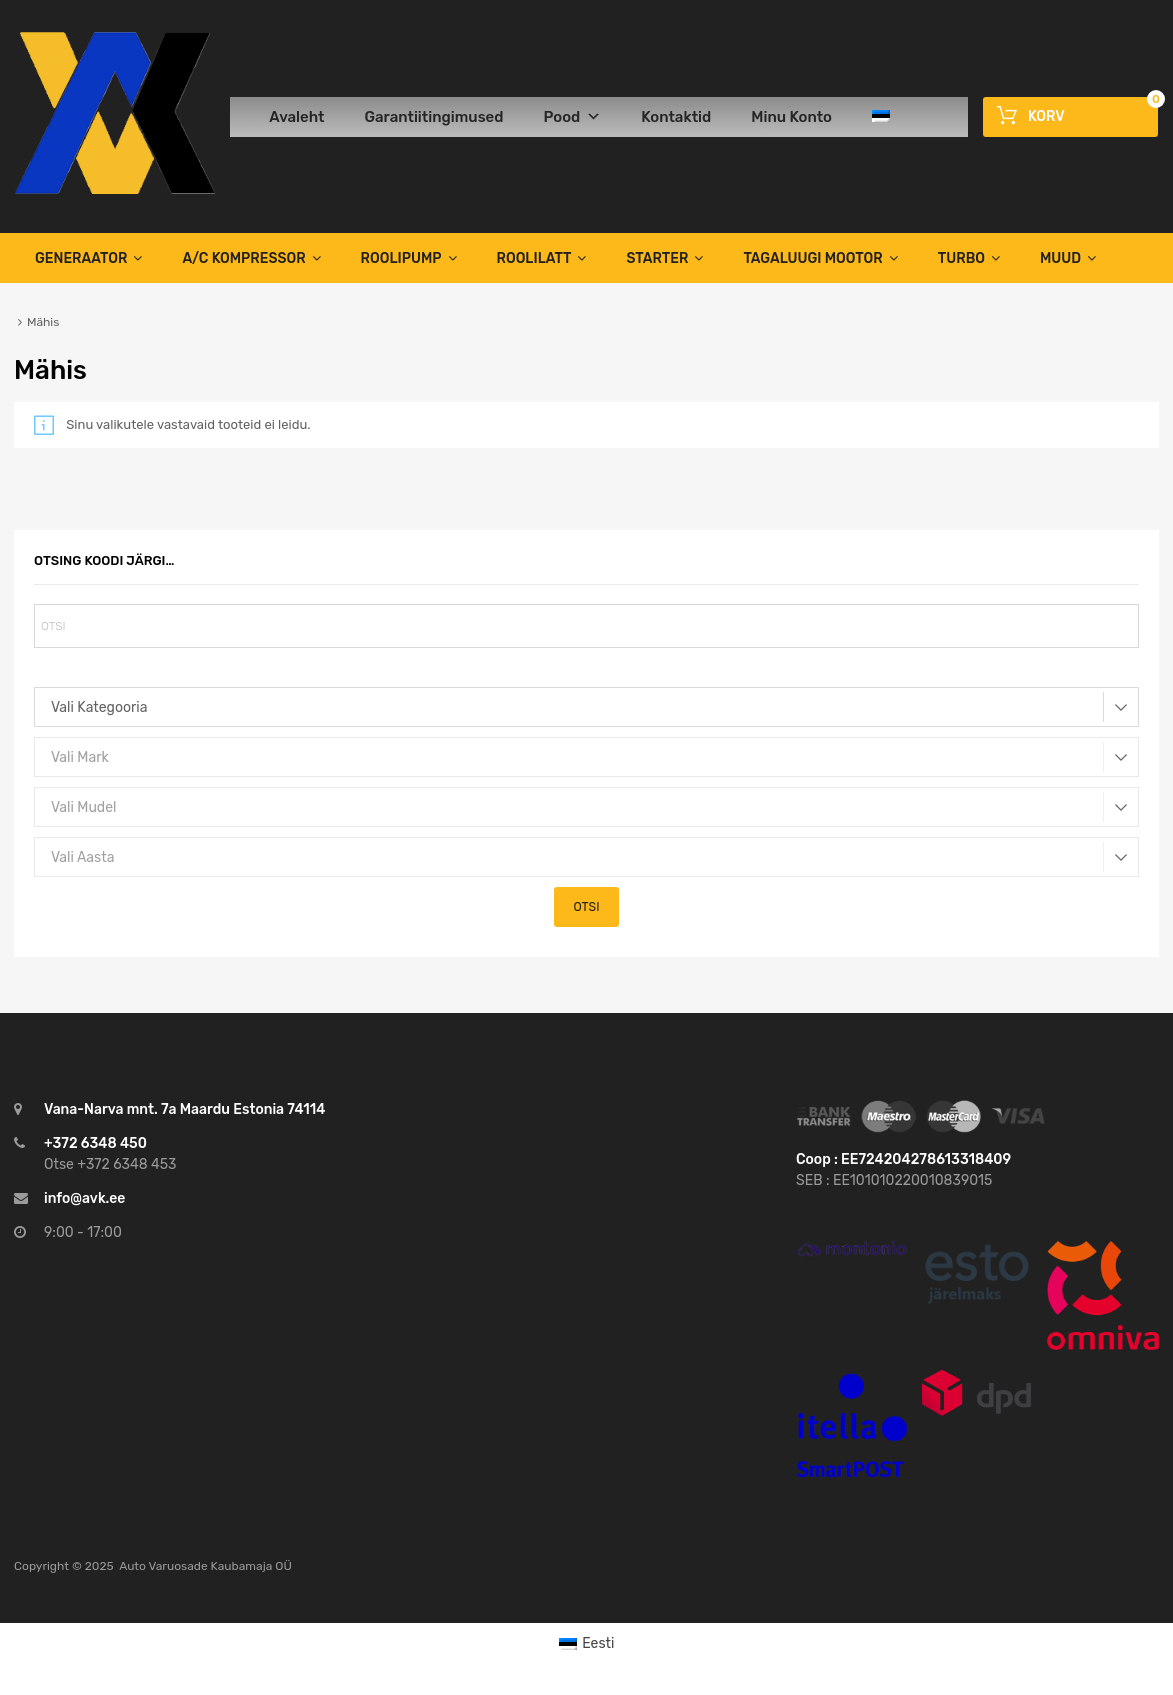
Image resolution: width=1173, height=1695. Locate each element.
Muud (1068, 258)
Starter (664, 258)
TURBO (969, 258)
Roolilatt (542, 258)
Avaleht (296, 117)
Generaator (88, 258)
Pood (572, 117)
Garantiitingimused (433, 117)
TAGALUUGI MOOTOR (820, 258)
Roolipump (409, 258)
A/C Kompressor (251, 258)
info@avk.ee (84, 1198)
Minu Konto (791, 117)
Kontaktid (676, 117)
